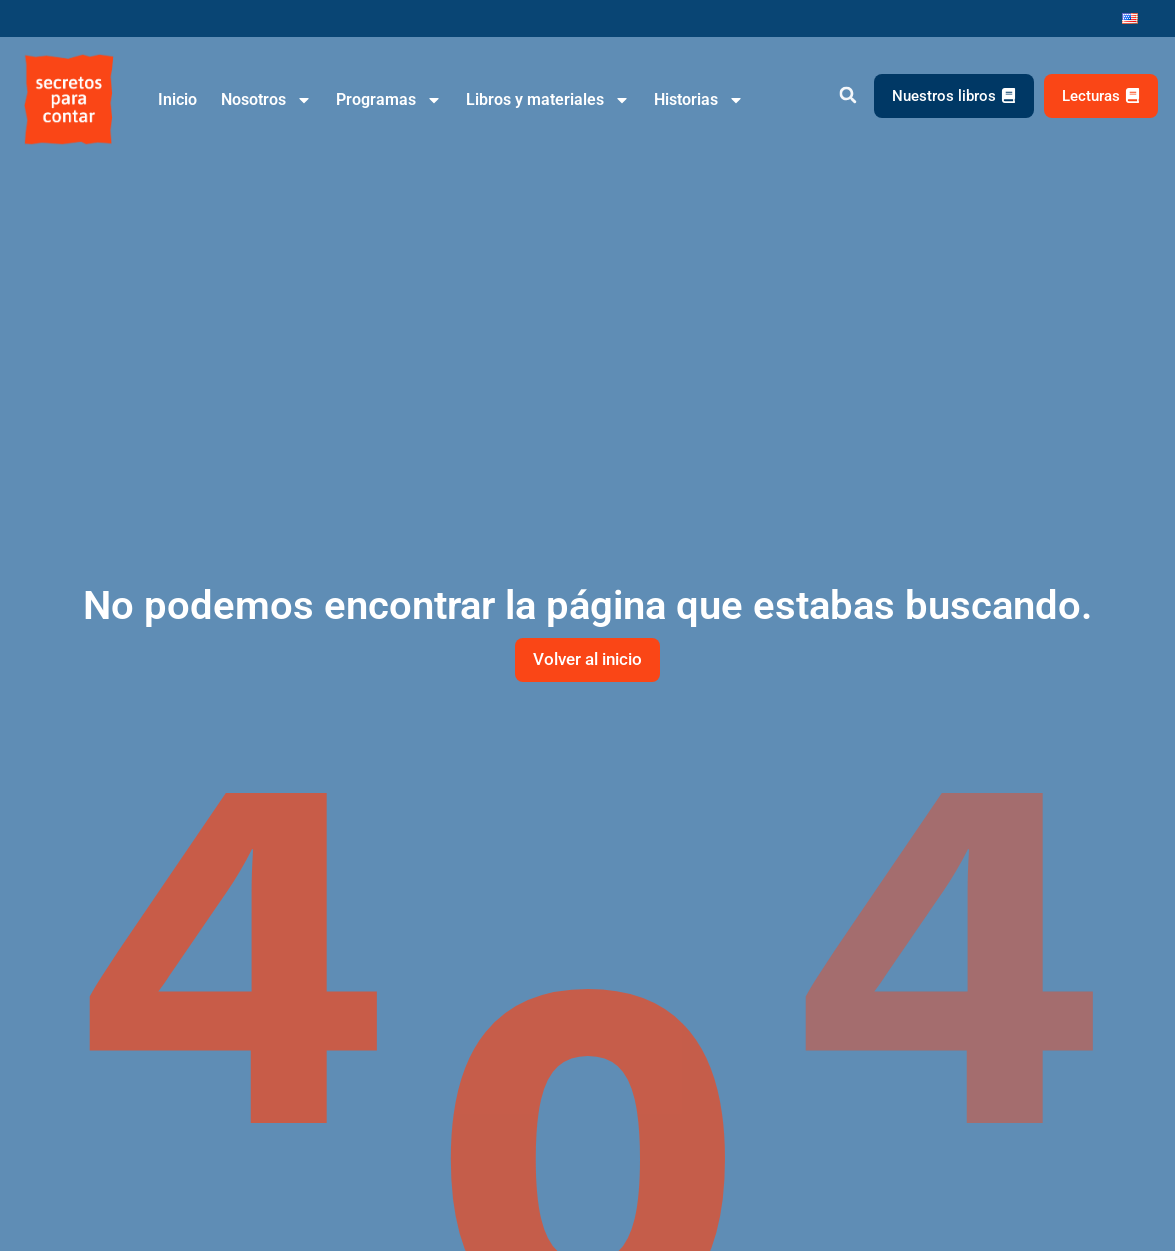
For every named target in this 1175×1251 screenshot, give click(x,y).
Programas (389, 100)
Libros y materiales (548, 100)
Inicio (177, 99)
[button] (848, 95)
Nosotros (266, 100)
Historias (699, 100)
